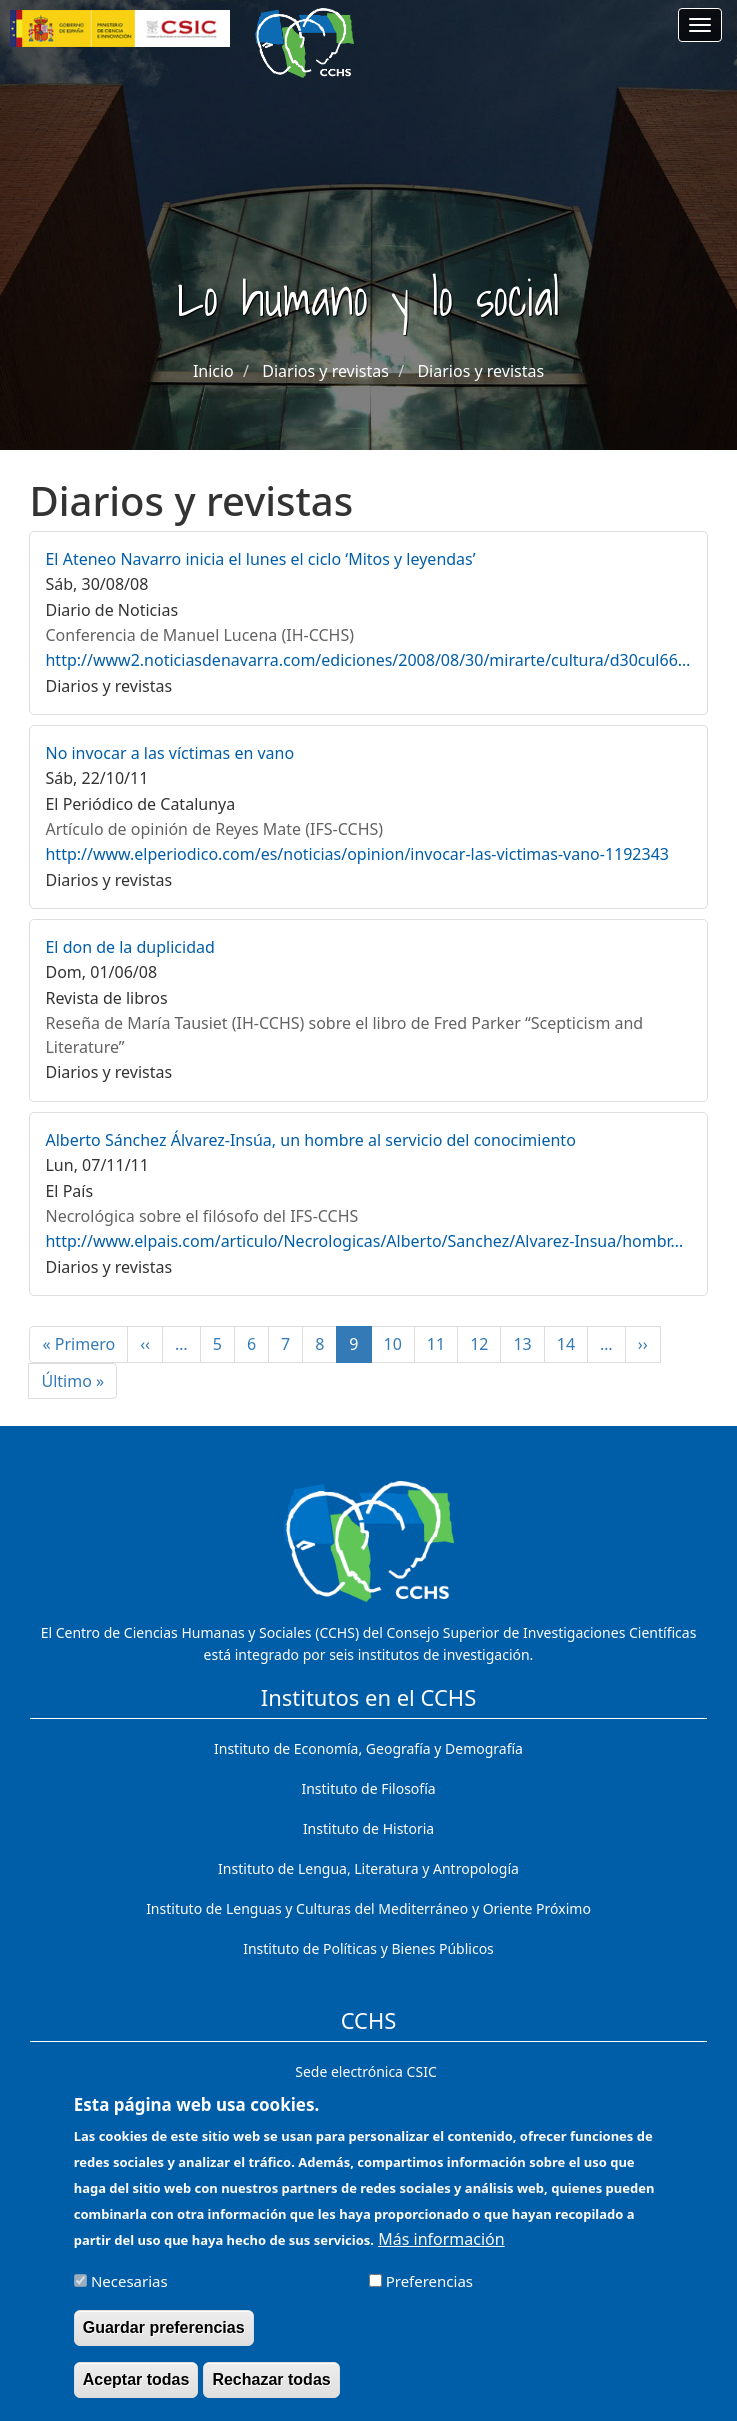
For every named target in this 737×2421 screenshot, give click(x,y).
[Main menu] (700, 25)
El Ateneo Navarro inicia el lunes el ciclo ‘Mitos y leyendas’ (260, 559)
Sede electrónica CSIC (365, 2071)
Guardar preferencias (164, 2338)
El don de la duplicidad (129, 947)
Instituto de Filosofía (368, 1788)
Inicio (213, 371)
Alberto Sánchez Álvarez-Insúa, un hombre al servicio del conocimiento (310, 1140)
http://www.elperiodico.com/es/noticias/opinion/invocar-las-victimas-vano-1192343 (357, 854)
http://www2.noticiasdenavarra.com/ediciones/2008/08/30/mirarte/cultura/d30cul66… (367, 660)
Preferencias (429, 2292)
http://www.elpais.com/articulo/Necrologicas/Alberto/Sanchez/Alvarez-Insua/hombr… (364, 1241)
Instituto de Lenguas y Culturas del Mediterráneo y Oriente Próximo (368, 1908)
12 (485, 1344)
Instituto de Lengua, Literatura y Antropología (368, 1868)
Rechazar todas (271, 2391)
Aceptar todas (136, 2391)
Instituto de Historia (368, 1828)
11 (442, 1344)
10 (399, 1344)
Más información (441, 2250)
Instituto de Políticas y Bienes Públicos (368, 1948)
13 (528, 1344)
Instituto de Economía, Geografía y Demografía (368, 1748)
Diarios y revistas (325, 371)
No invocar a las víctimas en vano (169, 753)
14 (572, 1344)
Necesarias (129, 2292)
